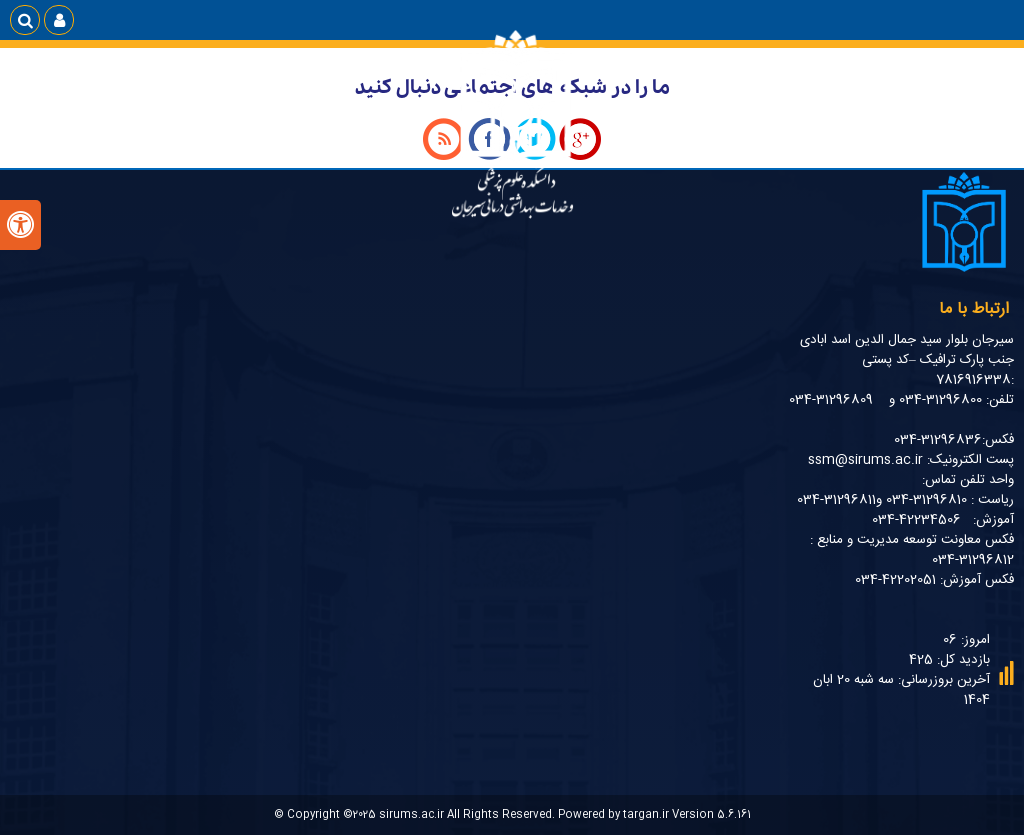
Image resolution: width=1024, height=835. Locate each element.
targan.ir (646, 814)
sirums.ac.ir (411, 814)
